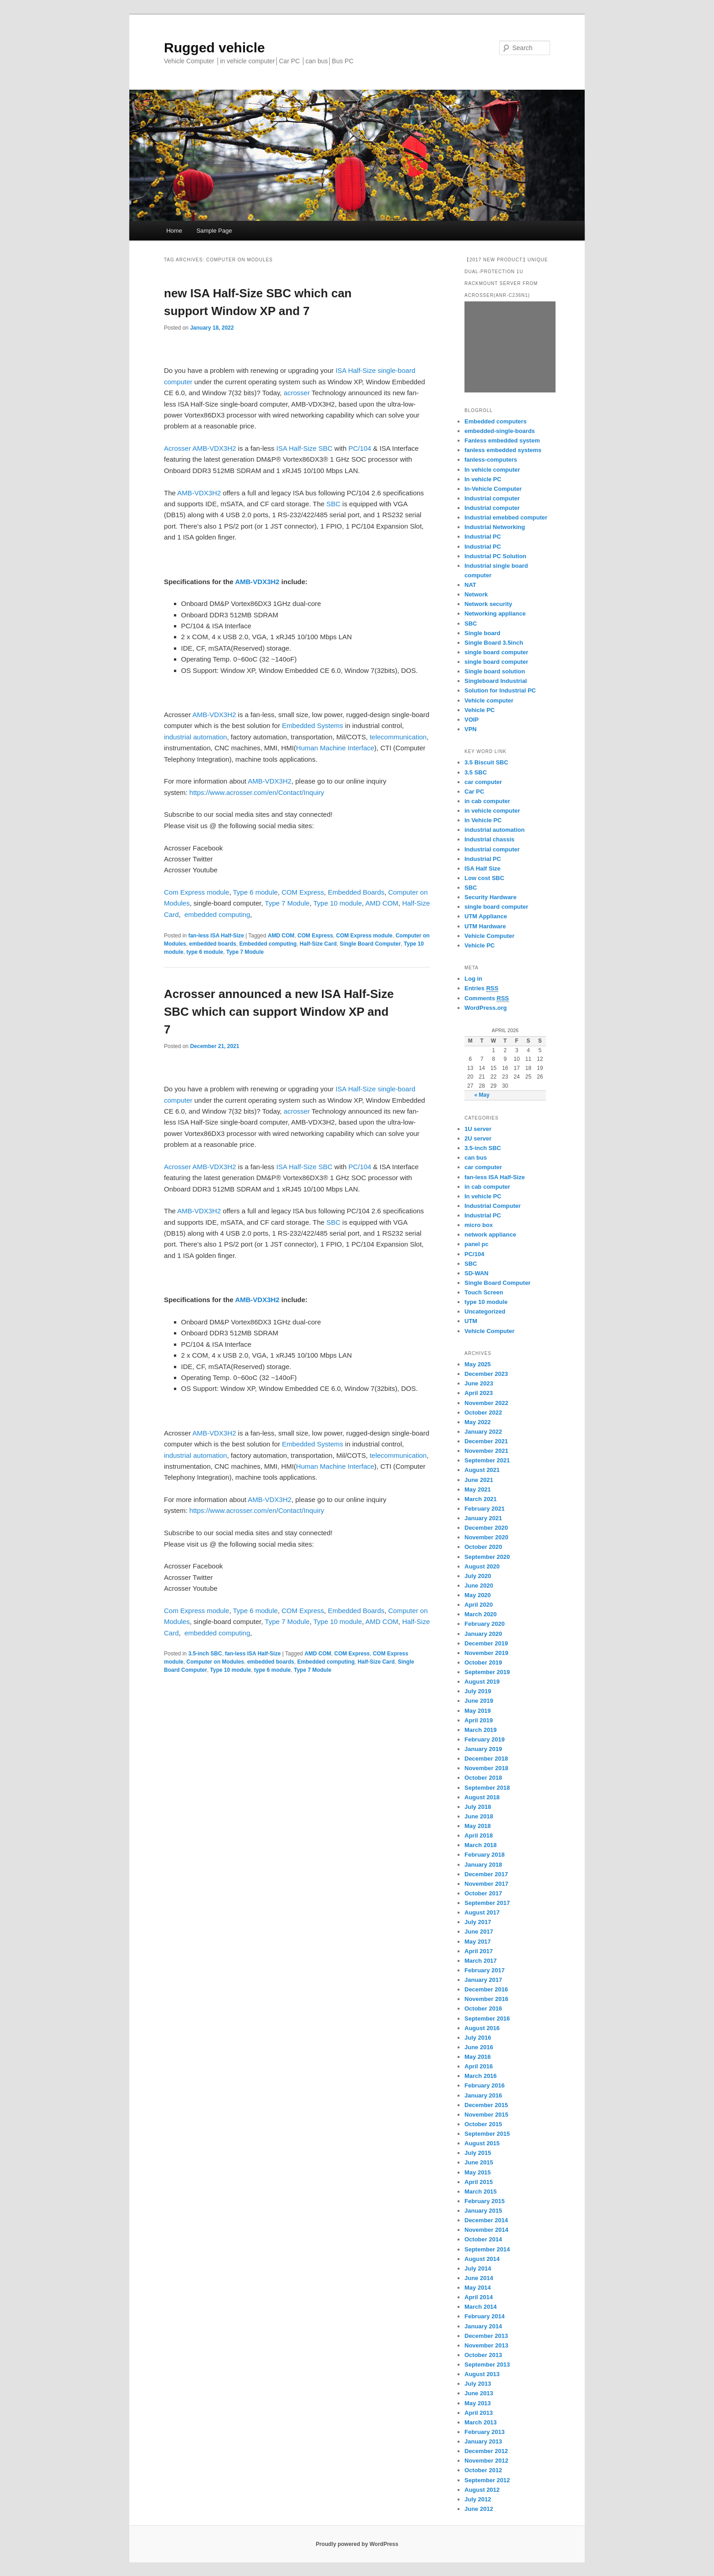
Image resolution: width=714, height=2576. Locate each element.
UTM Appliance (485, 916)
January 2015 (483, 2210)
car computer (483, 782)
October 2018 (483, 1777)
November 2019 (486, 1652)
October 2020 (483, 1546)
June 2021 (478, 1479)
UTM (470, 1321)
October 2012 (483, 2470)
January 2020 (483, 1633)
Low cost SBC (484, 878)
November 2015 (486, 2114)
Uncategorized (484, 1311)
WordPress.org (485, 1007)
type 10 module (486, 1301)
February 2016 (484, 2085)
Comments (486, 998)
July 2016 (477, 2037)
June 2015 (478, 2162)
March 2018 (480, 1845)
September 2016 (487, 2018)
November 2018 (486, 1768)
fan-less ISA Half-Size (216, 935)
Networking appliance (494, 613)
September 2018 (487, 1787)
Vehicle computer (489, 700)
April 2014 (478, 2297)
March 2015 (480, 2191)
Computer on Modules (215, 1662)
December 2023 (486, 1373)
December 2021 (486, 1441)
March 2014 (480, 2306)
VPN (470, 729)
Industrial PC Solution (495, 556)
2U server (477, 1138)
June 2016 (478, 2047)
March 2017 (480, 1960)
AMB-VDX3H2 (214, 448)
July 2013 (477, 2383)
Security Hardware (490, 897)
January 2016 (483, 2095)
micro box (478, 1225)
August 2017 (482, 1912)
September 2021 (487, 1460)
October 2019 (483, 1662)
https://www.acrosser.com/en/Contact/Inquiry (256, 792)
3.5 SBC (475, 772)
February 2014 (484, 2316)
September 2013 (487, 2364)
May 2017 (477, 1941)
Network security (488, 604)
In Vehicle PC (483, 820)
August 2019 (482, 1681)
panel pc (476, 1244)
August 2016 (482, 2028)
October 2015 (483, 2124)
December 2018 (486, 1758)
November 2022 (486, 1403)
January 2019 (483, 1749)
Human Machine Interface (335, 748)
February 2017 (484, 1970)
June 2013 (478, 2393)
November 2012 (486, 2460)
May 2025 (477, 1364)
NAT (470, 584)
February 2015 (484, 2201)
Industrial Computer (492, 1205)
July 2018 (477, 1806)
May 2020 (477, 1595)
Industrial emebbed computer (505, 517)
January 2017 (483, 1979)
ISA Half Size (482, 868)
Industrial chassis (489, 839)
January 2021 (483, 1518)
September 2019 (487, 1672)
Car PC (474, 791)
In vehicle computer (492, 469)
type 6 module (204, 952)
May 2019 (477, 1710)
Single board (482, 633)
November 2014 (486, 2229)
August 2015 (482, 2143)
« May (482, 1095)
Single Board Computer (370, 944)
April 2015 (478, 2182)
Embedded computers (495, 421)
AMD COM (381, 903)
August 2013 (482, 2374)
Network (476, 594)
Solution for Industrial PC (500, 690)
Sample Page (214, 230)
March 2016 (480, 2075)
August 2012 (482, 2489)
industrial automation (195, 737)
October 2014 (483, 2239)
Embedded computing (267, 944)
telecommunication (398, 737)
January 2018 (483, 1864)
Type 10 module (337, 903)
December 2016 (486, 1989)
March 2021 (480, 1499)
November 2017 (486, 1883)
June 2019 (478, 1700)
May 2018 (477, 1826)
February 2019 (484, 1739)
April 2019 (478, 1720)
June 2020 (478, 1585)
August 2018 (482, 1797)
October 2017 (483, 1893)
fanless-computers (490, 459)
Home (174, 230)
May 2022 (477, 1422)
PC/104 (359, 448)
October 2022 (483, 1412)
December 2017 (486, 1874)
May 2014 (477, 2287)
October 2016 (483, 2008)
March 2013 (480, 2422)
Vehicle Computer (489, 935)
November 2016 (486, 1999)
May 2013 (477, 2403)
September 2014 (487, 2249)
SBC (333, 504)
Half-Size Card (318, 944)
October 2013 (483, 2355)
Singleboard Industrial (495, 680)
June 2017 (478, 1931)
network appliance (490, 1234)
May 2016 (477, 2056)
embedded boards (212, 944)
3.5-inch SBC (205, 1653)
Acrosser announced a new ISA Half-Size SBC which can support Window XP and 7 (279, 1011)
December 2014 (486, 2220)
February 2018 (484, 1854)
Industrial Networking (494, 527)
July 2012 (477, 2499)
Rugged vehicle (214, 47)
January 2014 (483, 2326)
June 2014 (478, 2278)
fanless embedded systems (502, 450)
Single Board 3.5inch (493, 642)
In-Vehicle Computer (493, 488)
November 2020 (486, 1537)
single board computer (496, 652)
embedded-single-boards (499, 431)
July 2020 (477, 1576)
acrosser (297, 393)
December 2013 (486, 2335)
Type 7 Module (287, 903)
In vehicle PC (482, 479)
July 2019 (477, 1691)
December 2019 (486, 1643)
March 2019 (480, 1729)
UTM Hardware (485, 926)
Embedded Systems (312, 725)
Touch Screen (483, 1292)
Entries (481, 988)
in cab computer (487, 801)
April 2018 (478, 1835)
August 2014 (482, 2258)
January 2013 (483, 2441)
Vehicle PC (479, 710)
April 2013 (478, 2412)
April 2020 (478, 1604)
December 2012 (486, 2451)
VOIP (471, 719)
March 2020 (480, 1614)
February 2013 (484, 2431)
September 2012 (487, 2480)
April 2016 (478, 2066)
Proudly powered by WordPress (357, 2544)
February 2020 (484, 1623)
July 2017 (477, 1922)
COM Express (302, 892)
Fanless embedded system (502, 440)
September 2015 (487, 2133)
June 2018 (478, 1816)
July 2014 (477, 2268)
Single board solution (495, 671)
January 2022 (483, 1431)
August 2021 (482, 1469)
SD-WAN (476, 1273)
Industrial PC (482, 536)
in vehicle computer (492, 810)
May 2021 (477, 1489)
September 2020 (487, 1556)
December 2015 (486, 2105)
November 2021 (486, 1450)
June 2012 (478, 2508)
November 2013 (486, 2345)
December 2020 (486, 1527)
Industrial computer (492, 498)
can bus (475, 1157)
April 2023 (478, 1393)
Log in (473, 978)
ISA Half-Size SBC (304, 448)
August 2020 (482, 1566)
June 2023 (478, 1383)
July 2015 (477, 2152)
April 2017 (478, 1951)
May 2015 (477, 2172)
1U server (477, 1128)
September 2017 (487, 1902)
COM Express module (364, 935)
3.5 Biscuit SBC (486, 762)
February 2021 (484, 1508)
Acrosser (177, 448)
